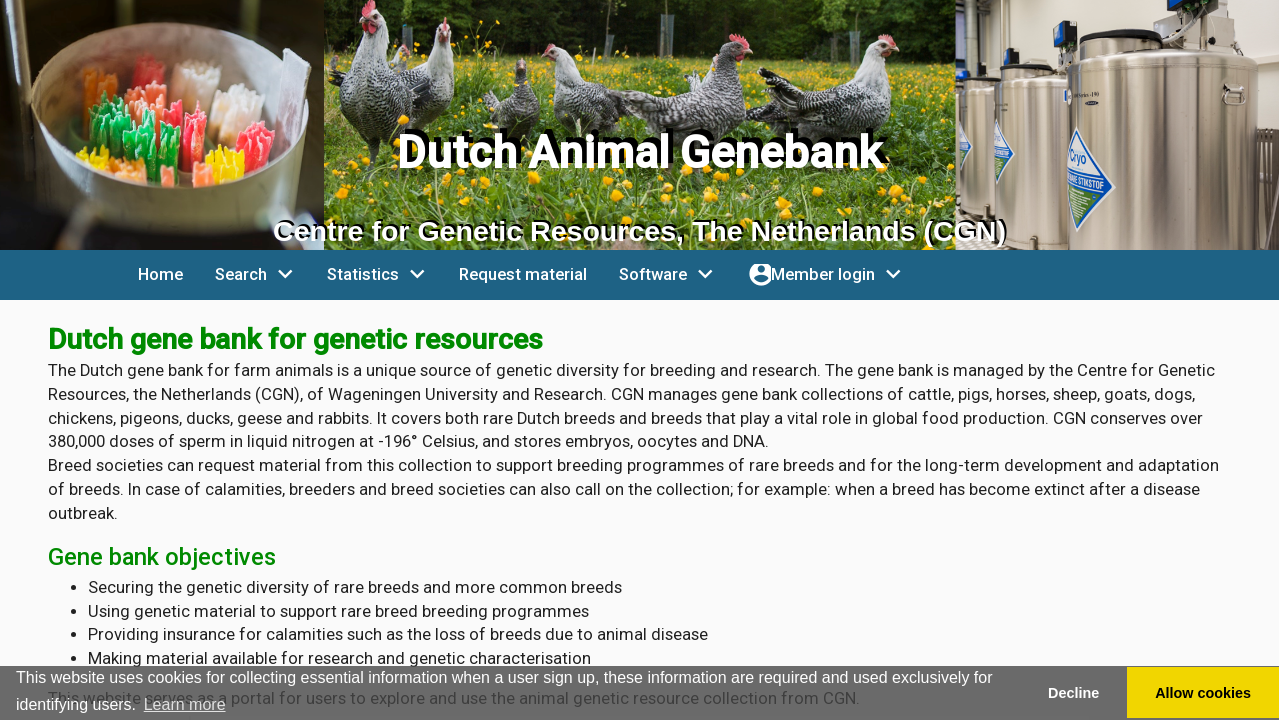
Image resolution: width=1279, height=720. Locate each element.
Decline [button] (1073, 693)
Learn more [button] (185, 704)
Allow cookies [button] (1203, 693)
